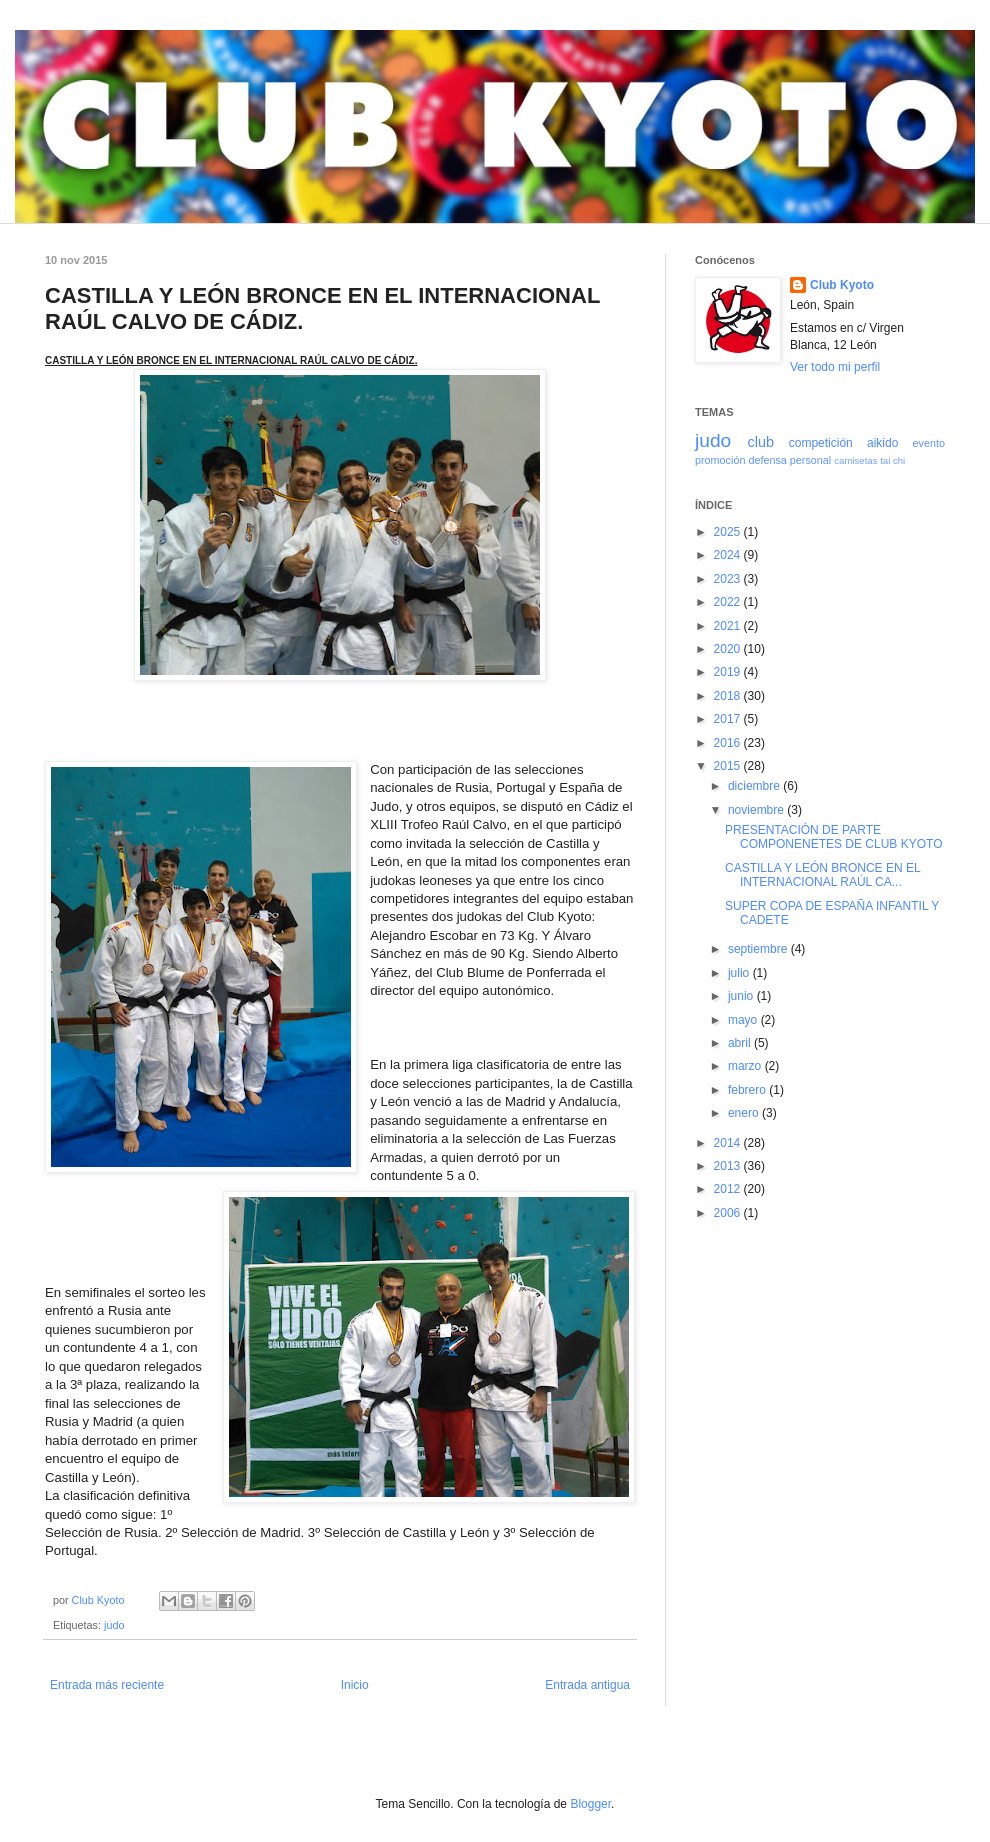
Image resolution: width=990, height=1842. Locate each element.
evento (929, 443)
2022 (729, 602)
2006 (729, 1213)
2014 (729, 1143)
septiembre (759, 949)
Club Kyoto (842, 285)
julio (740, 973)
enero (745, 1113)
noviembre (757, 810)
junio (742, 996)
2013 (729, 1166)
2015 (729, 766)
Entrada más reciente (107, 1685)
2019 (729, 672)
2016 (729, 743)
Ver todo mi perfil (835, 367)
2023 (729, 579)
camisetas (855, 460)
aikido (882, 443)
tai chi (892, 460)
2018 (729, 696)
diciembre (755, 786)
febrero (748, 1090)
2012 (729, 1189)
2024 (729, 555)
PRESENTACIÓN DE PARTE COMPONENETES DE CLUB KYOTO (833, 837)
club (760, 442)
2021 (729, 626)
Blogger (590, 1804)
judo (114, 1625)
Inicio (355, 1685)
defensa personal (789, 460)
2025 (729, 532)
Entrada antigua (587, 1685)
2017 (729, 719)
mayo (744, 1020)
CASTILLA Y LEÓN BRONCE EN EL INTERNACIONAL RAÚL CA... (822, 875)
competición (821, 443)
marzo (746, 1066)
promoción (720, 460)
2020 (729, 649)
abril (741, 1043)
